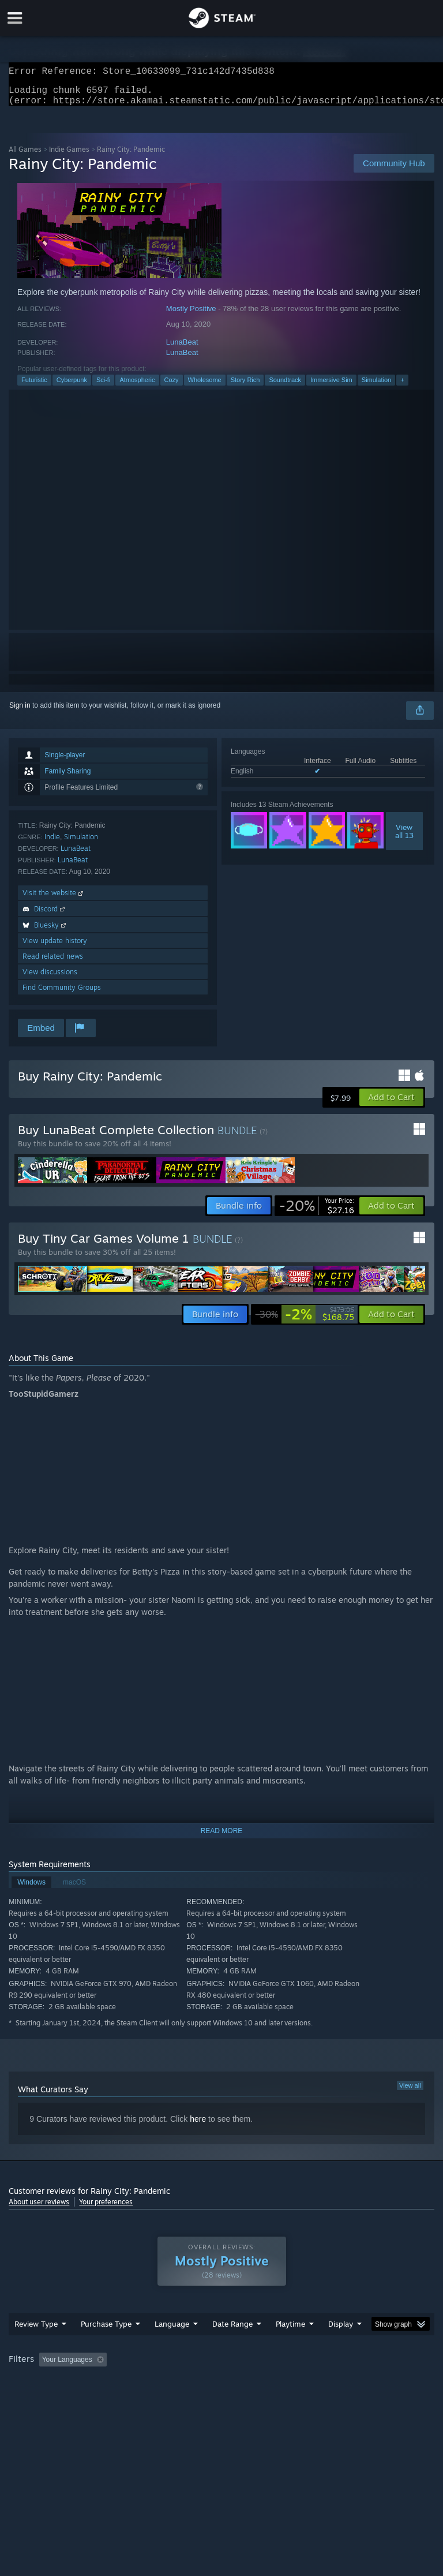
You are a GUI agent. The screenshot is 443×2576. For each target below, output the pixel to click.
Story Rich (245, 386)
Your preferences (106, 2208)
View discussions (49, 978)
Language (172, 2346)
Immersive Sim (331, 386)
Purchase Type (106, 2346)
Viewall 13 (404, 838)
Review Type (36, 2346)
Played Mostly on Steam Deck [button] (355, 2383)
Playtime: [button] (272, 2383)
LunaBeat (182, 349)
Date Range (232, 2346)
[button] (391, 1104)
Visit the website (53, 899)
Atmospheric (137, 386)
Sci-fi (103, 386)
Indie (52, 843)
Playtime (290, 2346)
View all (410, 2092)
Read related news (52, 963)
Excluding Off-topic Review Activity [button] (183, 2383)
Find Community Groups (61, 994)
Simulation (376, 386)
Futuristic (34, 386)
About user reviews (39, 2208)
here (198, 2125)
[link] (317, 1212)
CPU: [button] (99, 2398)
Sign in (20, 712)
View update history (54, 947)
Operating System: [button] (40, 2398)
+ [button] (402, 386)
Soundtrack (285, 386)
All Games (25, 156)
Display (340, 2346)
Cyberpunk (72, 386)
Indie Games (69, 156)
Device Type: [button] (189, 2398)
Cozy (171, 386)
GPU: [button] (138, 2398)
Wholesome (205, 386)
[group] (221, 2390)
